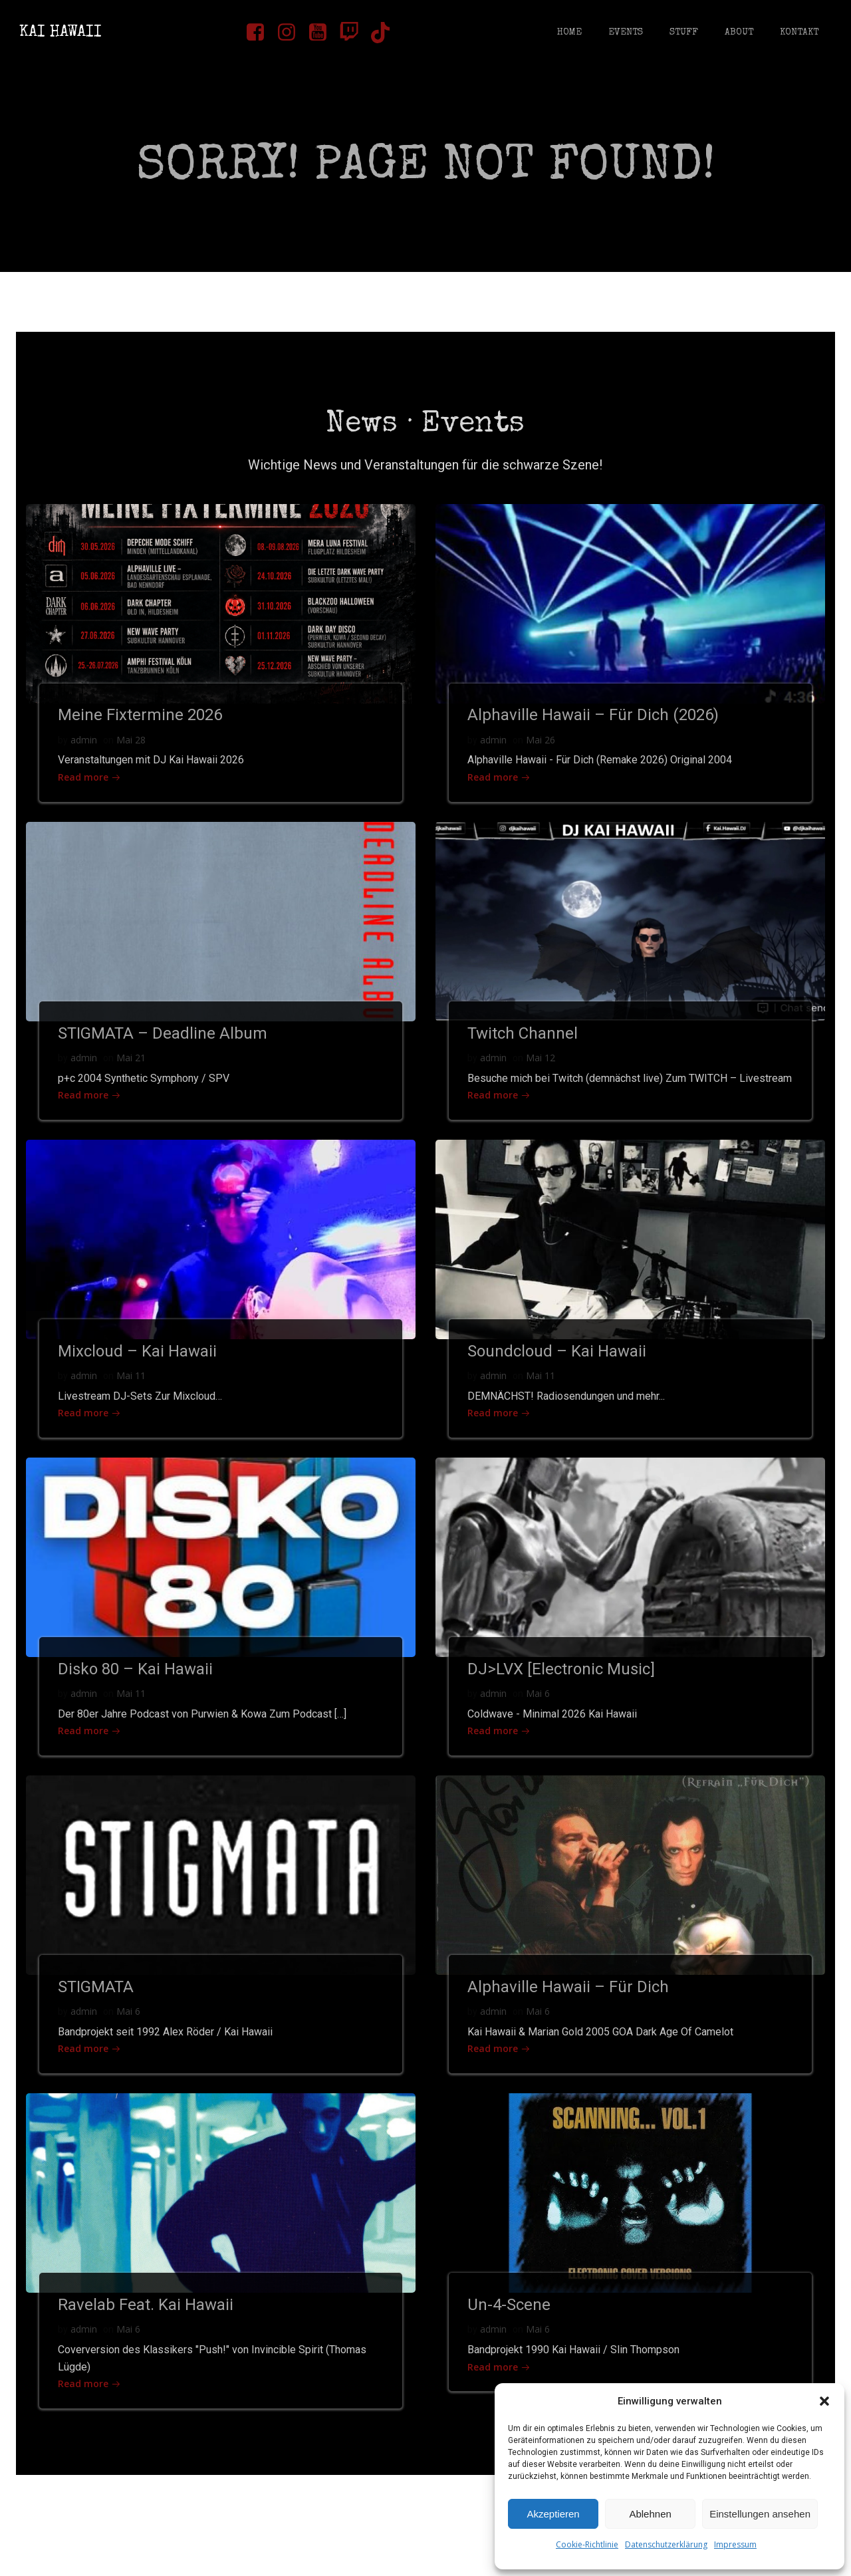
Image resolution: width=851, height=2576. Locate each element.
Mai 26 (541, 751)
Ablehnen (650, 2513)
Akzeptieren (553, 2513)
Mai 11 (132, 1407)
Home (568, 33)
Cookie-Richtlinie (587, 2544)
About (738, 33)
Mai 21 (132, 1071)
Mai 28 (132, 751)
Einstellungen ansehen (759, 2513)
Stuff (683, 33)
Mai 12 (541, 1071)
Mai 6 (539, 1727)
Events (625, 33)
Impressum (735, 2544)
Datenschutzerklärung (666, 2544)
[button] (824, 2401)
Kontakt (798, 33)
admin (85, 751)
